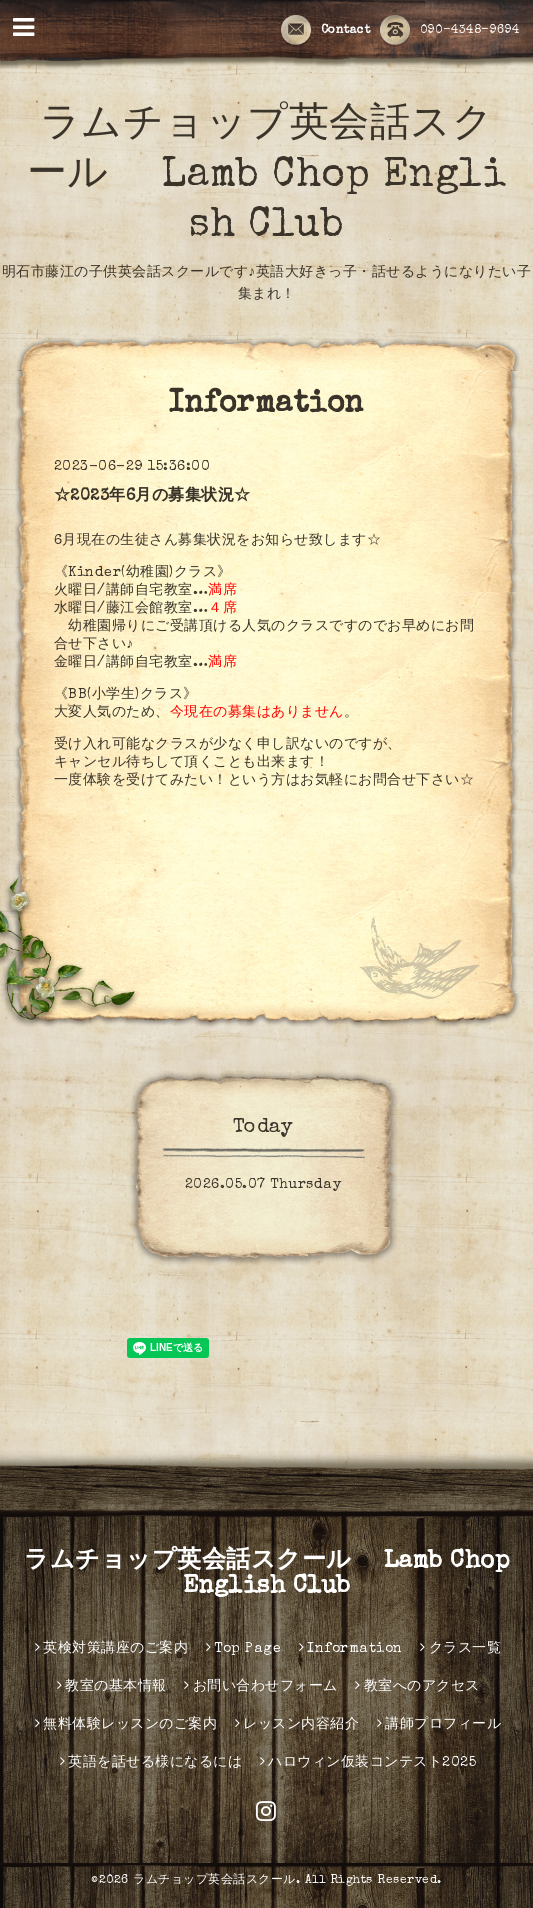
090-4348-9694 (450, 31)
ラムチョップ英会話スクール (214, 1881)
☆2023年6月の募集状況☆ (152, 497)
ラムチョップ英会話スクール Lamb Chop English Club (267, 177)
